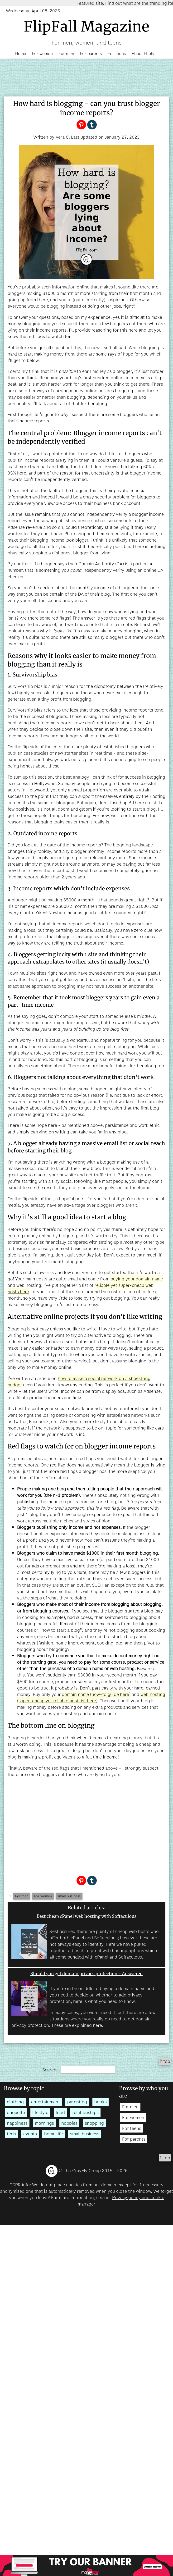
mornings (44, 2123)
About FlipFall (145, 53)
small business (69, 1896)
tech (11, 2133)
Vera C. (63, 137)
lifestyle (40, 2112)
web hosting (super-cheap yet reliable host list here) (91, 1697)
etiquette (16, 2112)
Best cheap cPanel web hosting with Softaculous (86, 1916)
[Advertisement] (70, 1825)
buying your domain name (137, 1278)
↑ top (164, 2061)
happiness (17, 2123)
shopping (94, 2123)
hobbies (69, 2123)
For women (42, 53)
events (30, 2133)
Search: (78, 2069)
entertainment (45, 2101)
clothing (15, 2101)
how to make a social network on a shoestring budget (79, 1381)
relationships (85, 2112)
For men (66, 53)
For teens (117, 53)
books (100, 2101)
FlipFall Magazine (86, 26)
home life (53, 2133)
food (60, 2112)
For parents (91, 53)
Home (20, 53)
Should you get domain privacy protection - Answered (86, 1973)
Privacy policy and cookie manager (121, 2200)
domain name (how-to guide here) (96, 1694)
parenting (77, 2101)
